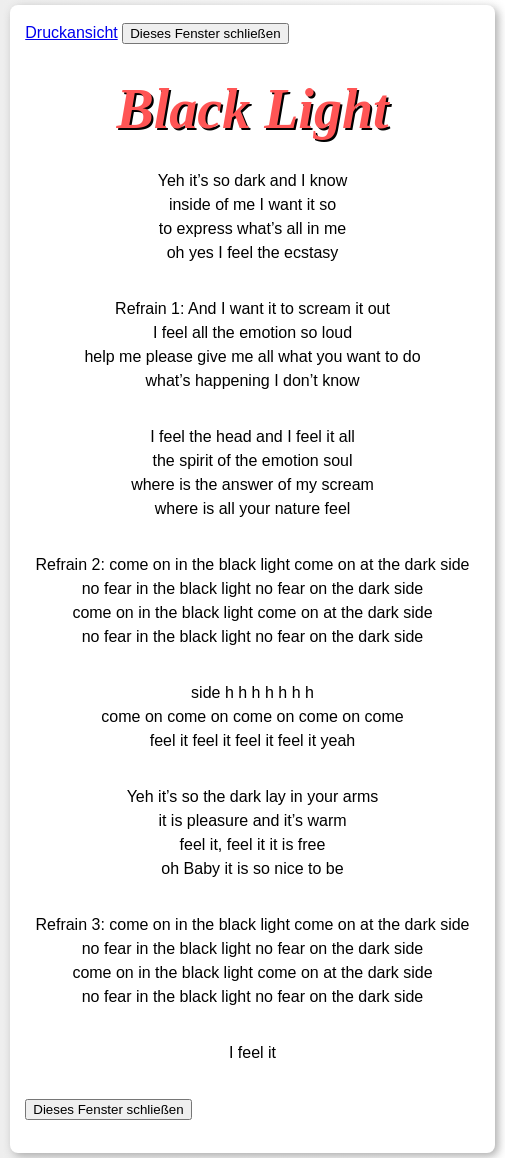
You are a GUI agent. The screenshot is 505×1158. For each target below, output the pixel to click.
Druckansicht (71, 32)
